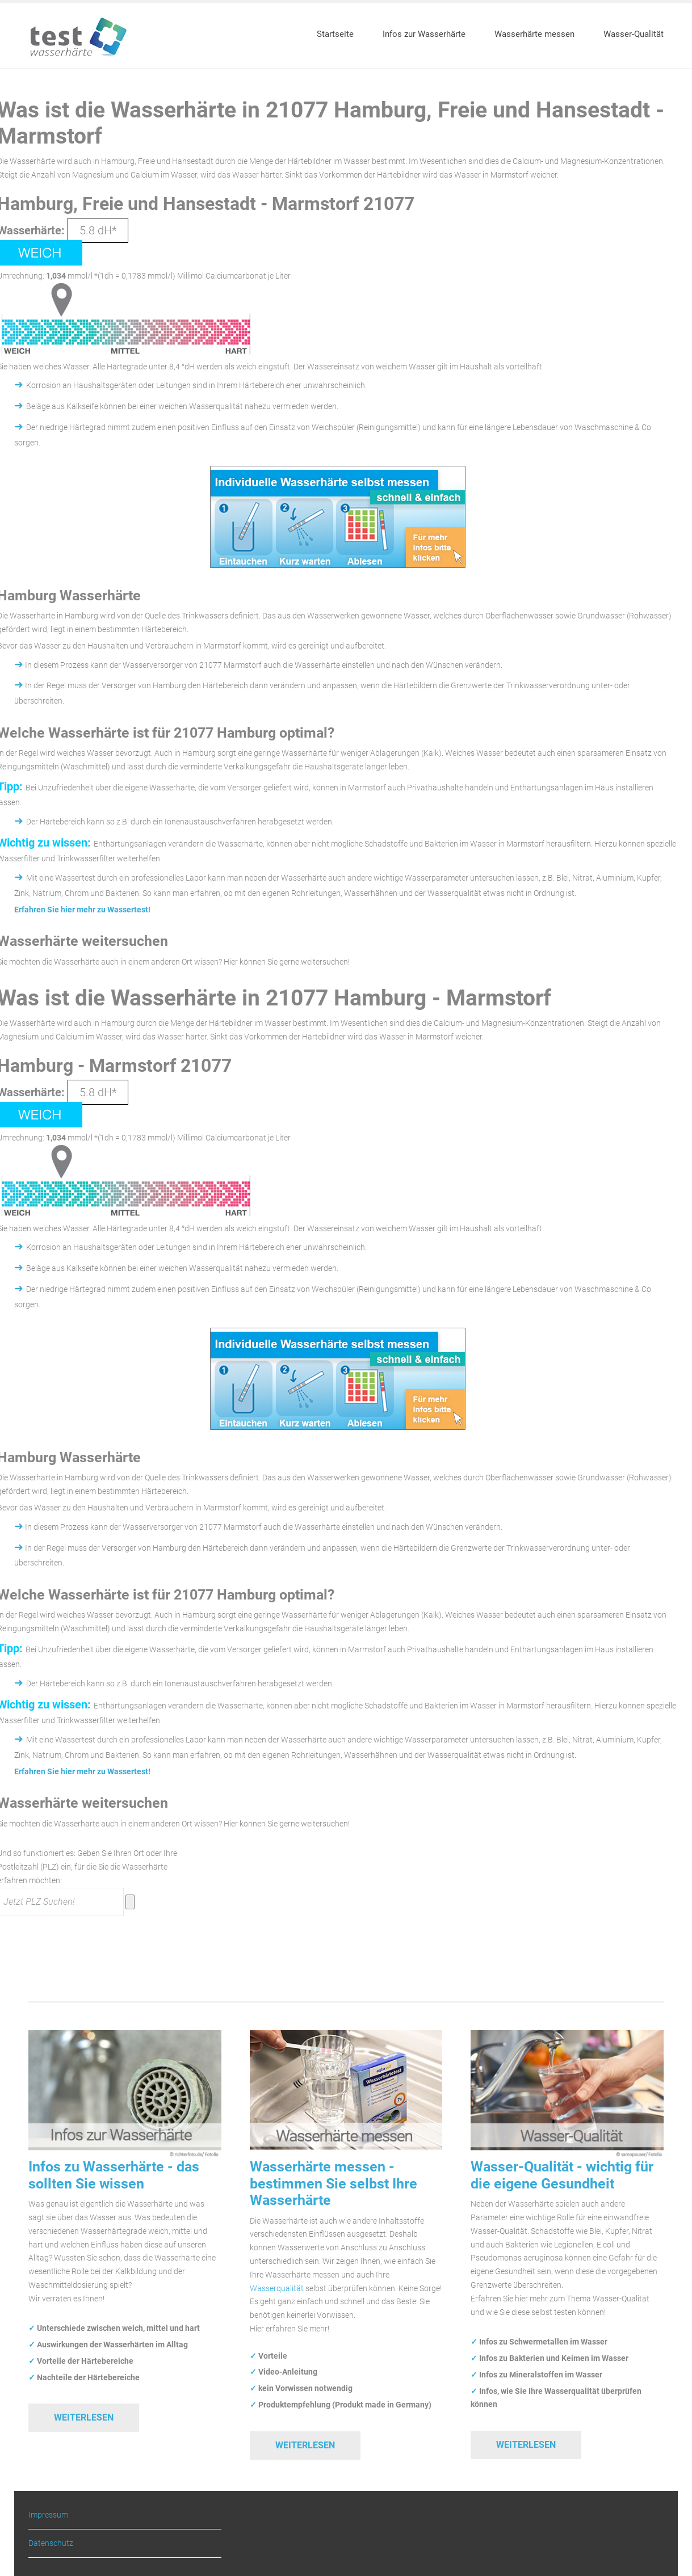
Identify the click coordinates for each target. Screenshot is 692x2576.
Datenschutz (50, 2543)
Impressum (48, 2515)
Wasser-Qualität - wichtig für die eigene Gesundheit (562, 2174)
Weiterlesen (84, 2417)
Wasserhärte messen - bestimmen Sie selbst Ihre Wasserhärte (333, 2183)
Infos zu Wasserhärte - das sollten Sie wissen (113, 2174)
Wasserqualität (277, 2288)
